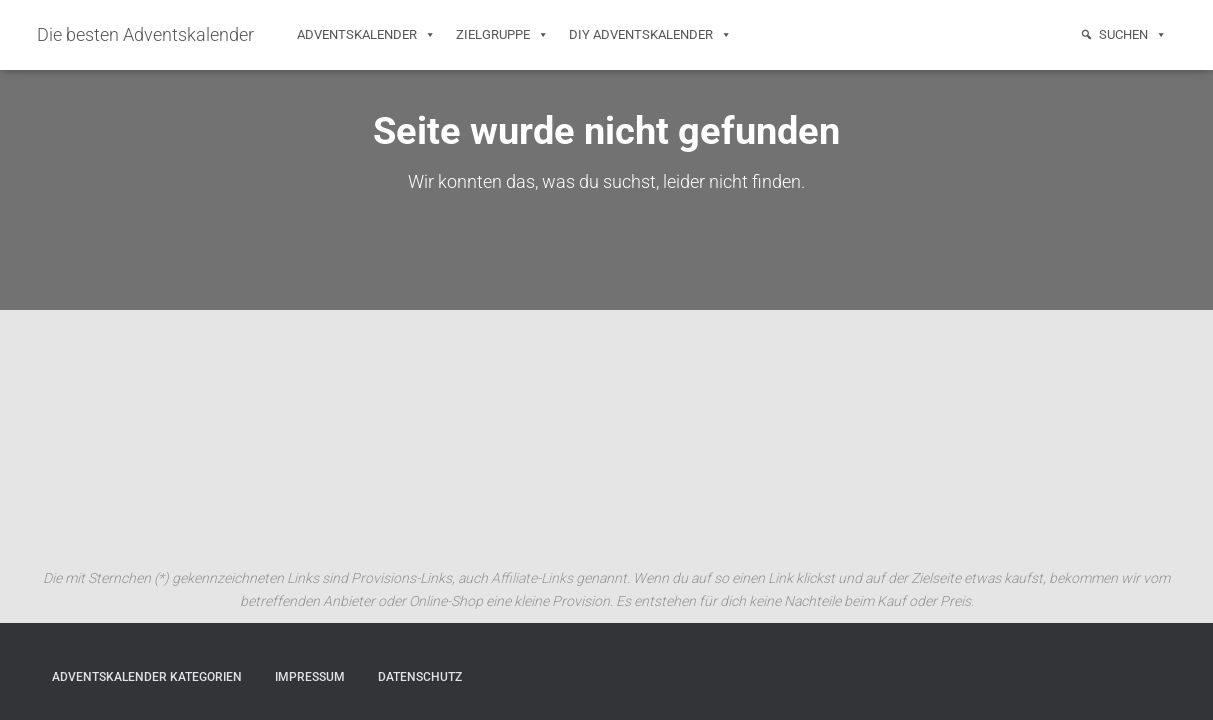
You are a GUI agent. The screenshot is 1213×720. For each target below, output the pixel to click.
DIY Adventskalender (650, 35)
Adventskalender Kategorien (147, 677)
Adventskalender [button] (366, 35)
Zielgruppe (502, 35)
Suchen (1133, 35)
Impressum (310, 677)
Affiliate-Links (532, 578)
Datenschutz (420, 677)
